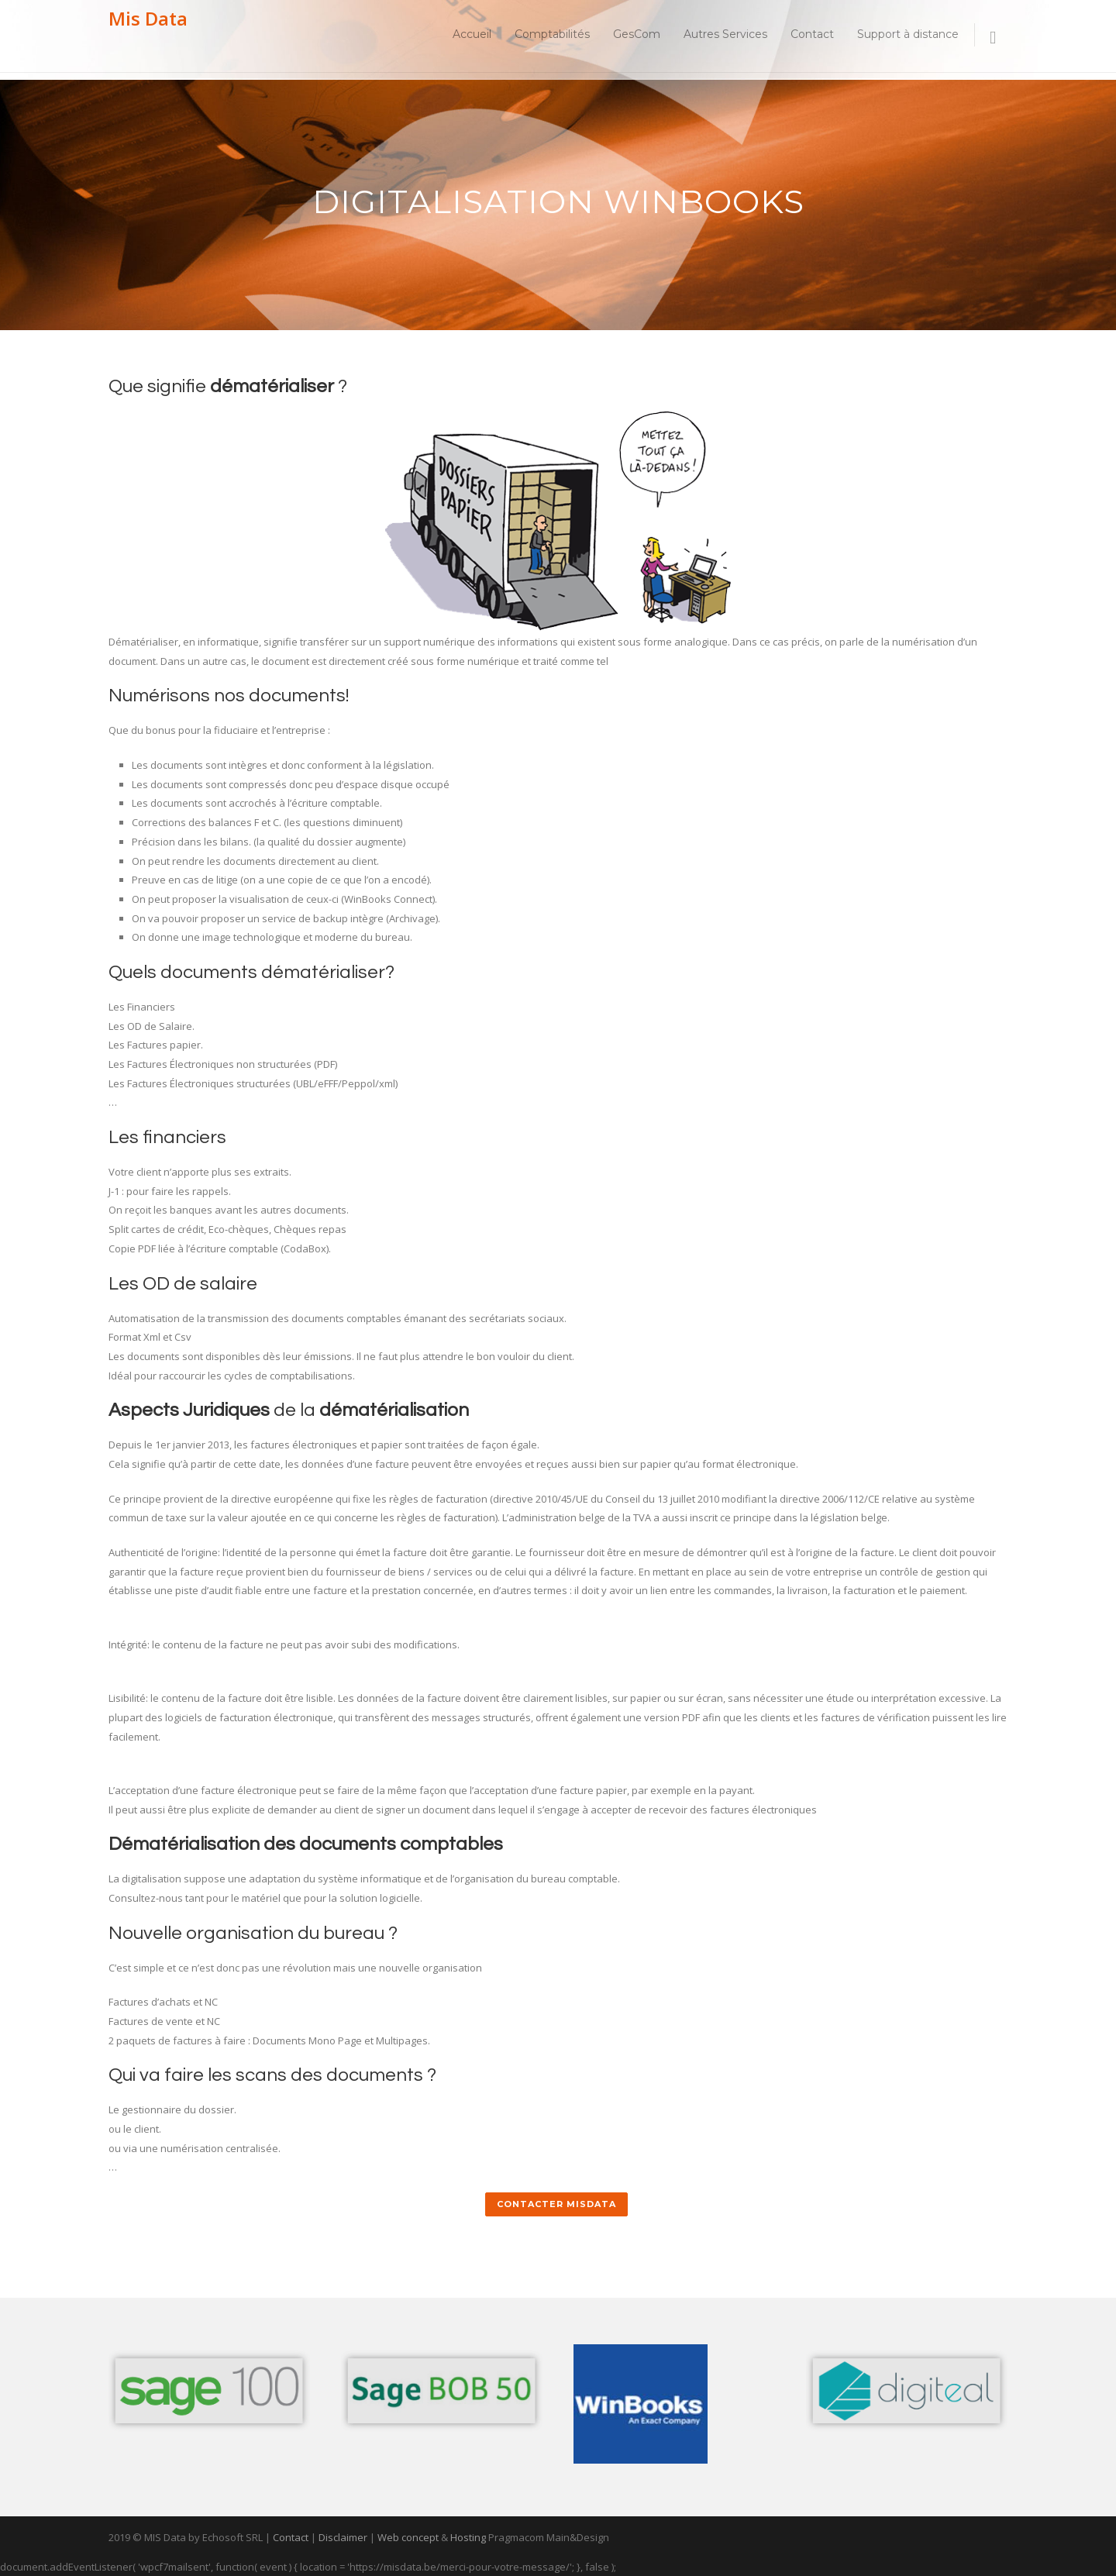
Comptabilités (552, 34)
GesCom (636, 34)
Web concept (408, 2537)
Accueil (472, 34)
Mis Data (148, 18)
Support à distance (908, 34)
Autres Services (725, 34)
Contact (812, 34)
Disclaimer (343, 2537)
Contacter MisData (556, 2204)
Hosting (468, 2537)
